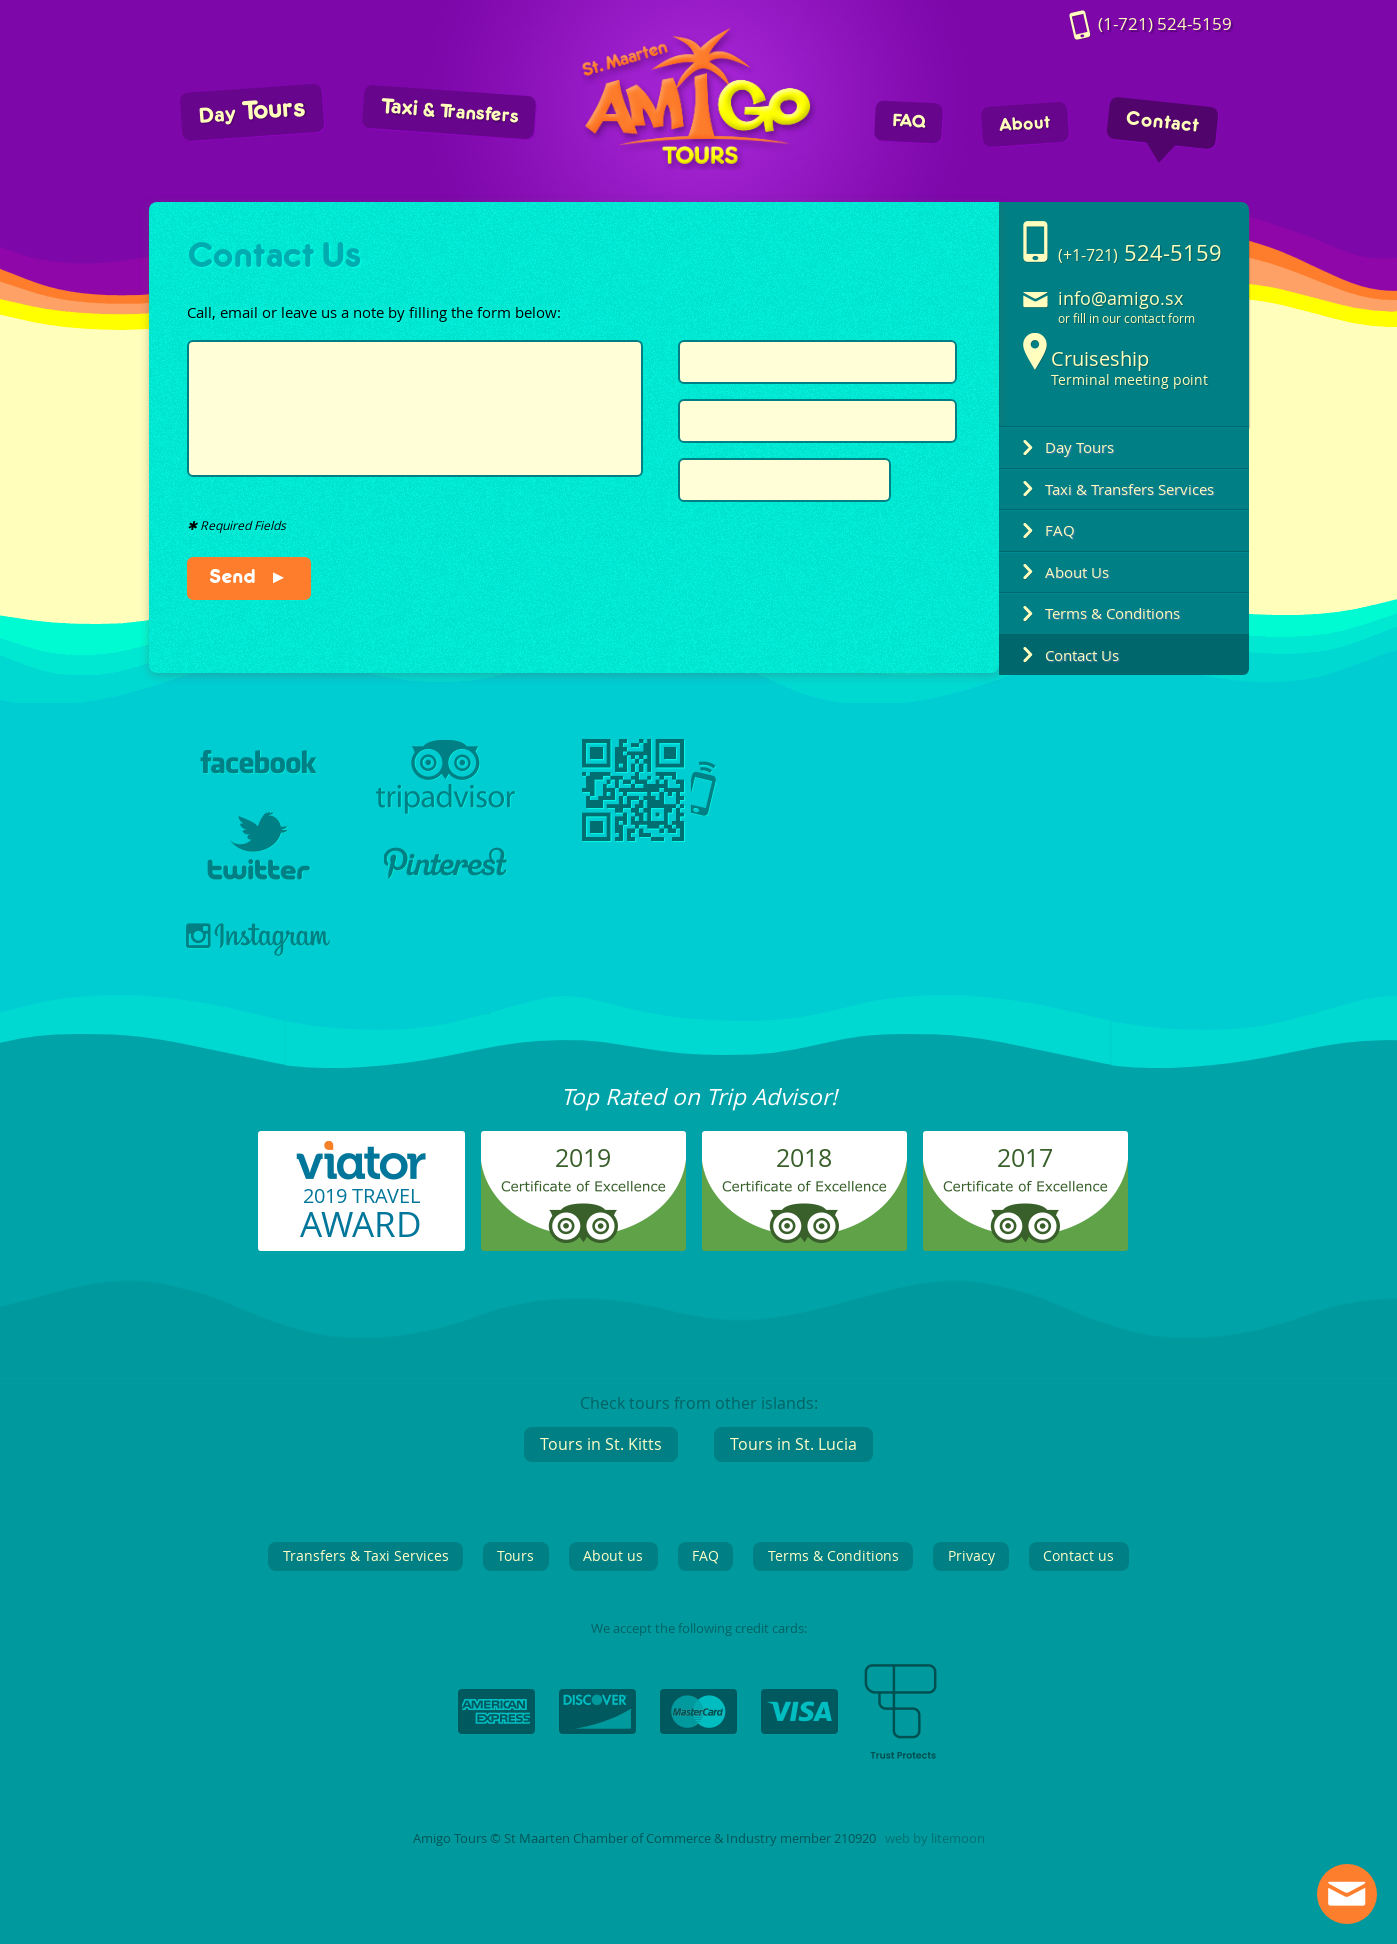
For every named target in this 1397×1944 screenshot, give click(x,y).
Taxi (448, 111)
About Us (1077, 572)
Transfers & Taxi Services (366, 1555)
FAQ (908, 122)
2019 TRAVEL (361, 1214)
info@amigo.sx (1120, 298)
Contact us (1078, 1555)
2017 (1025, 1157)
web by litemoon (935, 1838)
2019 (583, 1157)
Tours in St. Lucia (793, 1444)
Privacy (971, 1555)
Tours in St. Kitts (601, 1444)
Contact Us (1082, 655)
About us (613, 1555)
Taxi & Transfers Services (1129, 489)
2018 (804, 1157)
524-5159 (1165, 24)
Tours (251, 111)
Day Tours (1079, 447)
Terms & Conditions (1112, 613)
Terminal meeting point (1129, 367)
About (1024, 124)
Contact (1162, 123)
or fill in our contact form (1126, 318)
